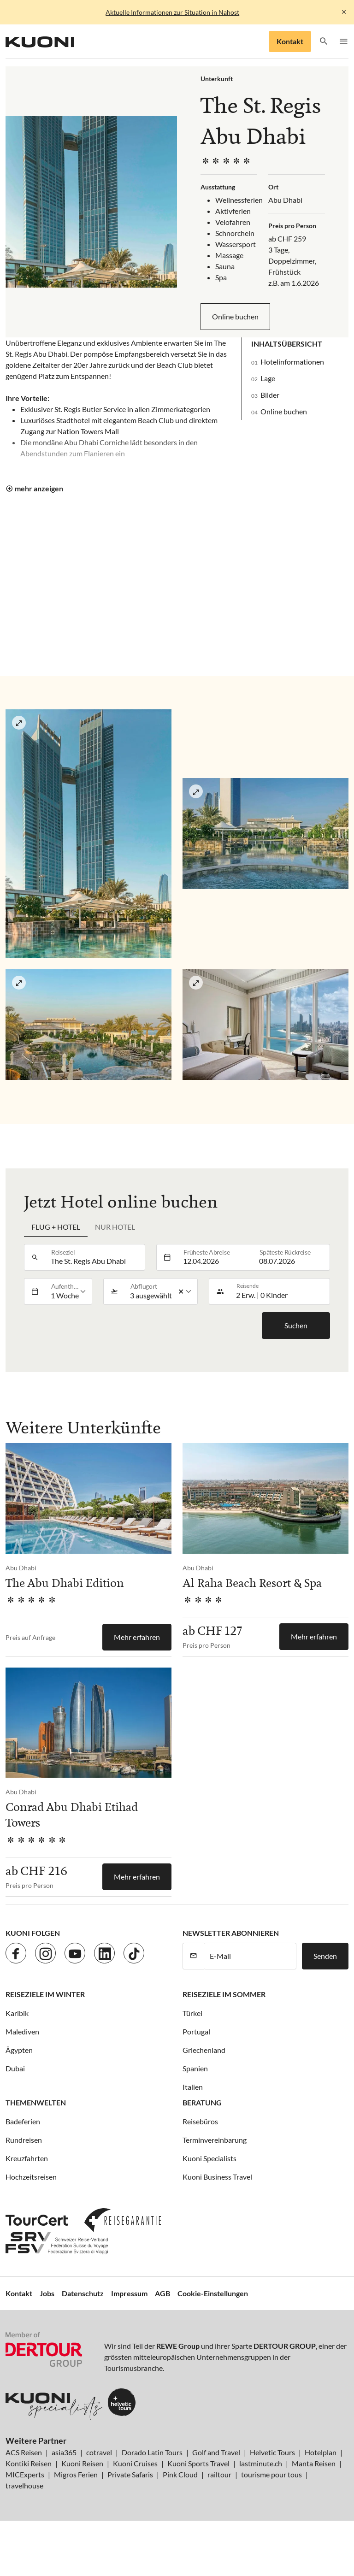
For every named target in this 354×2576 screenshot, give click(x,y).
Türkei (192, 2013)
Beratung (202, 2102)
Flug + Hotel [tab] (55, 1226)
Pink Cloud (180, 2474)
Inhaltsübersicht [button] (286, 343)
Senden (325, 1955)
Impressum (129, 2293)
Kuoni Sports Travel (198, 2463)
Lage (267, 378)
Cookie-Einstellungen (212, 2293)
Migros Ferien (76, 2474)
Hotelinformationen (292, 361)
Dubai (15, 2068)
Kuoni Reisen (82, 2463)
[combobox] (95, 1257)
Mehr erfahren (137, 1637)
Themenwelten (36, 2102)
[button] (324, 41)
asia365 (64, 2452)
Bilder (269, 394)
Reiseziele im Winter (45, 1994)
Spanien (195, 2068)
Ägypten (19, 2049)
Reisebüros (200, 2121)
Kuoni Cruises (135, 2463)
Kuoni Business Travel (217, 2176)
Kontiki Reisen (29, 2463)
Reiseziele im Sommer (224, 1994)
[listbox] (68, 1291)
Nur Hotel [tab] (115, 1226)
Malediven (22, 2031)
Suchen (295, 1325)
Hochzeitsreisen (31, 2176)
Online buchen (235, 316)
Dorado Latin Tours (152, 2452)
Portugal (196, 2031)
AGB (162, 2293)
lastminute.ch (260, 2463)
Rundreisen (24, 2139)
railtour (219, 2474)
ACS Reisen (24, 2452)
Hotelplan (320, 2452)
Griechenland (204, 2049)
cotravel (99, 2452)
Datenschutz (83, 2293)
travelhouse (24, 2485)
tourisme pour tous (271, 2474)
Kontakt (290, 41)
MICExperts (25, 2474)
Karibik (17, 2013)
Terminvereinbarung (215, 2139)
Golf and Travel (216, 2452)
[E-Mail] (250, 1956)
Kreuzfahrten (27, 2158)
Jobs (47, 2293)
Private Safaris (130, 2474)
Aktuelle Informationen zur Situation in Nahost (172, 12)
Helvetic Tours (272, 2452)
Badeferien (23, 2121)
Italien (193, 2086)
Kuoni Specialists (209, 2158)
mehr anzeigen (39, 488)
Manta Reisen (314, 2463)
